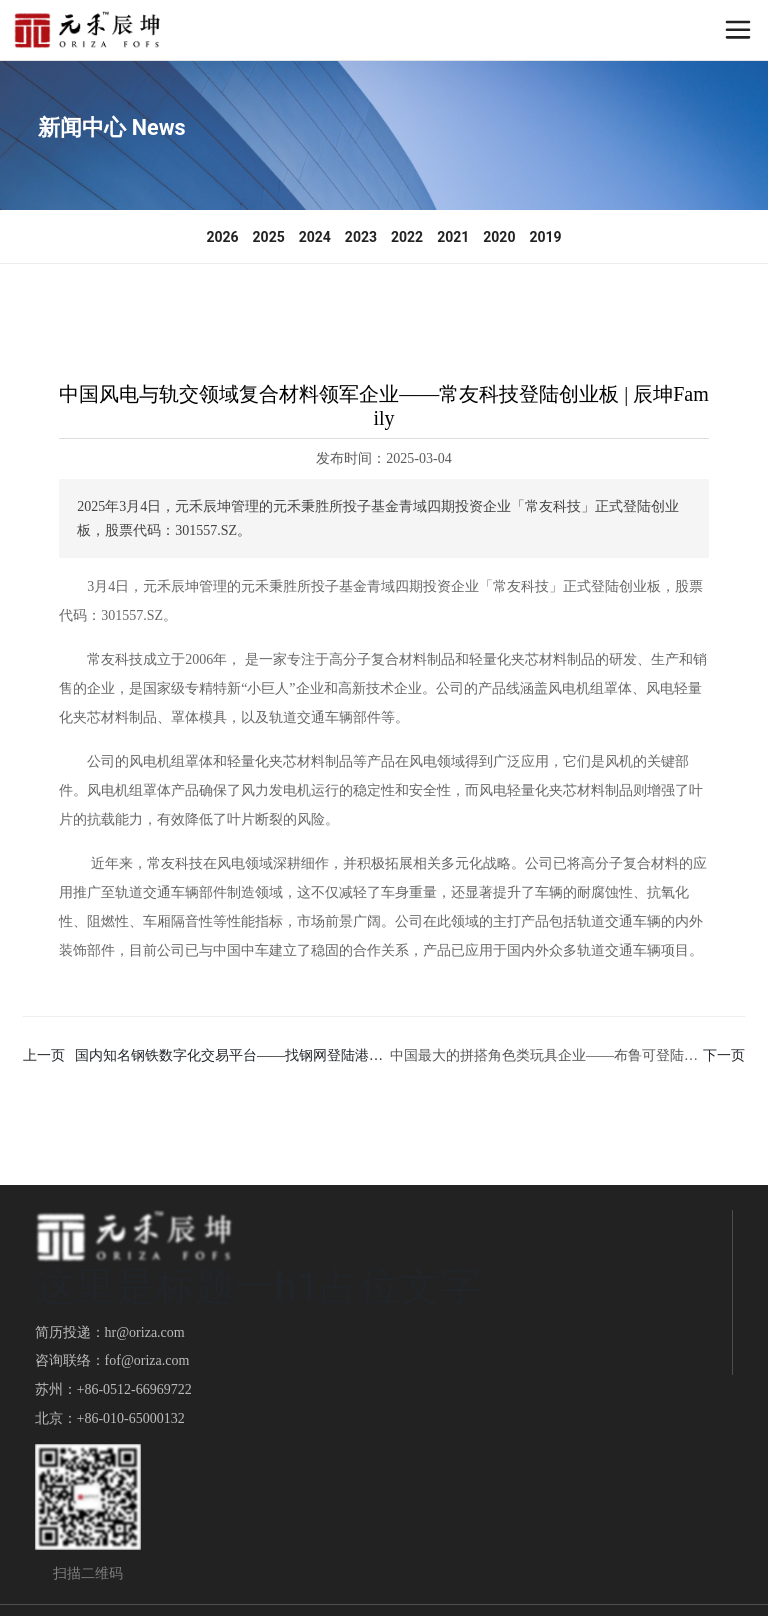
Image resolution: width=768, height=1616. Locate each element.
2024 (315, 237)
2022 (407, 237)
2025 (269, 237)
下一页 (724, 1055)
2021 (453, 237)
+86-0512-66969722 (134, 1389)
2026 (222, 237)
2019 (545, 237)
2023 (361, 237)
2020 (499, 237)
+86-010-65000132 (131, 1418)
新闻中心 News (111, 127)
